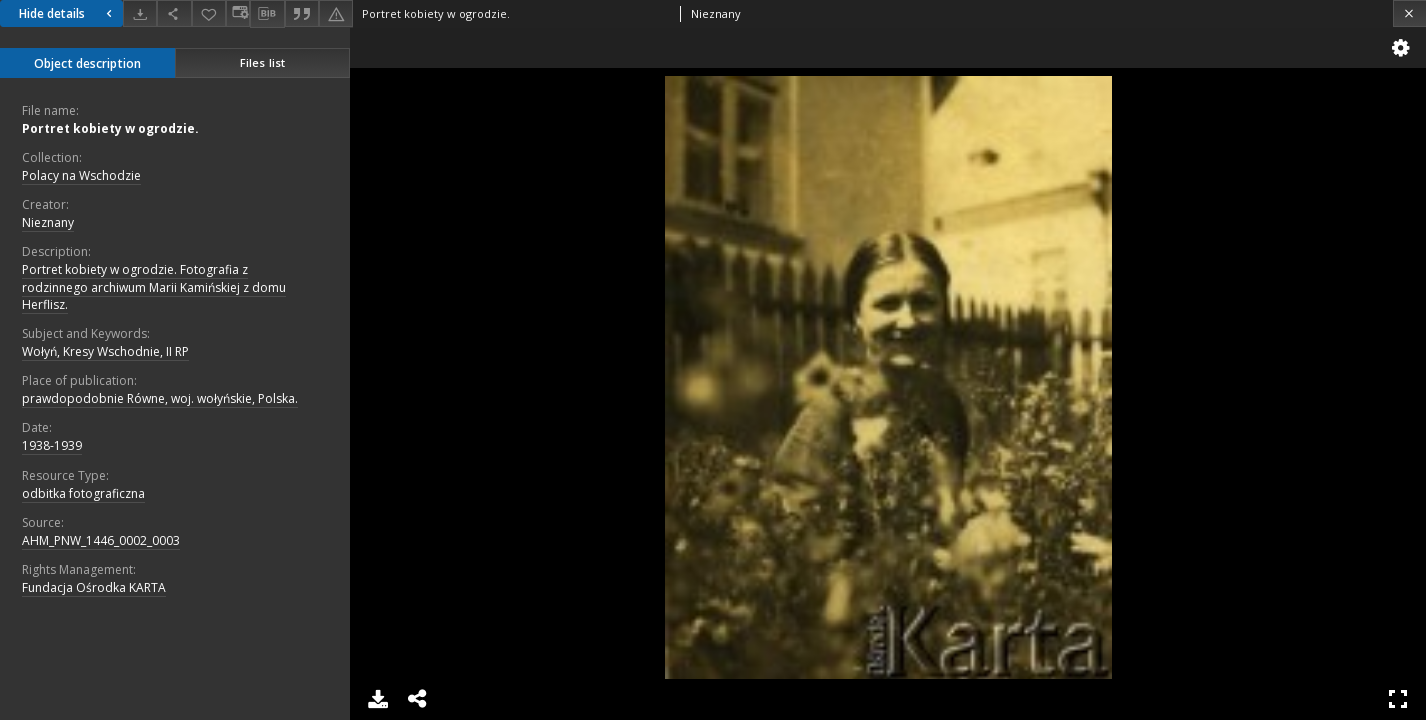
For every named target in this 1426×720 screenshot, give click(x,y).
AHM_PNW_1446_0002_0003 (101, 540)
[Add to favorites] (209, 13)
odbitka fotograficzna (83, 493)
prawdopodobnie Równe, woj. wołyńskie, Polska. (160, 398)
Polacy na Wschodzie (81, 175)
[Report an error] (336, 13)
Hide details (68, 13)
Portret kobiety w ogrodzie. (110, 128)
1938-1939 (52, 445)
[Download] (140, 13)
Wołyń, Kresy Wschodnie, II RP (105, 351)
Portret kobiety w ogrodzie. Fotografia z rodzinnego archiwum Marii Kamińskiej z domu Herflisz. (154, 286)
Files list (262, 62)
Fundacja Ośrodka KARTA (94, 587)
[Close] (1409, 13)
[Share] (174, 13)
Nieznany (48, 222)
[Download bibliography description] (267, 14)
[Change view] (238, 13)
